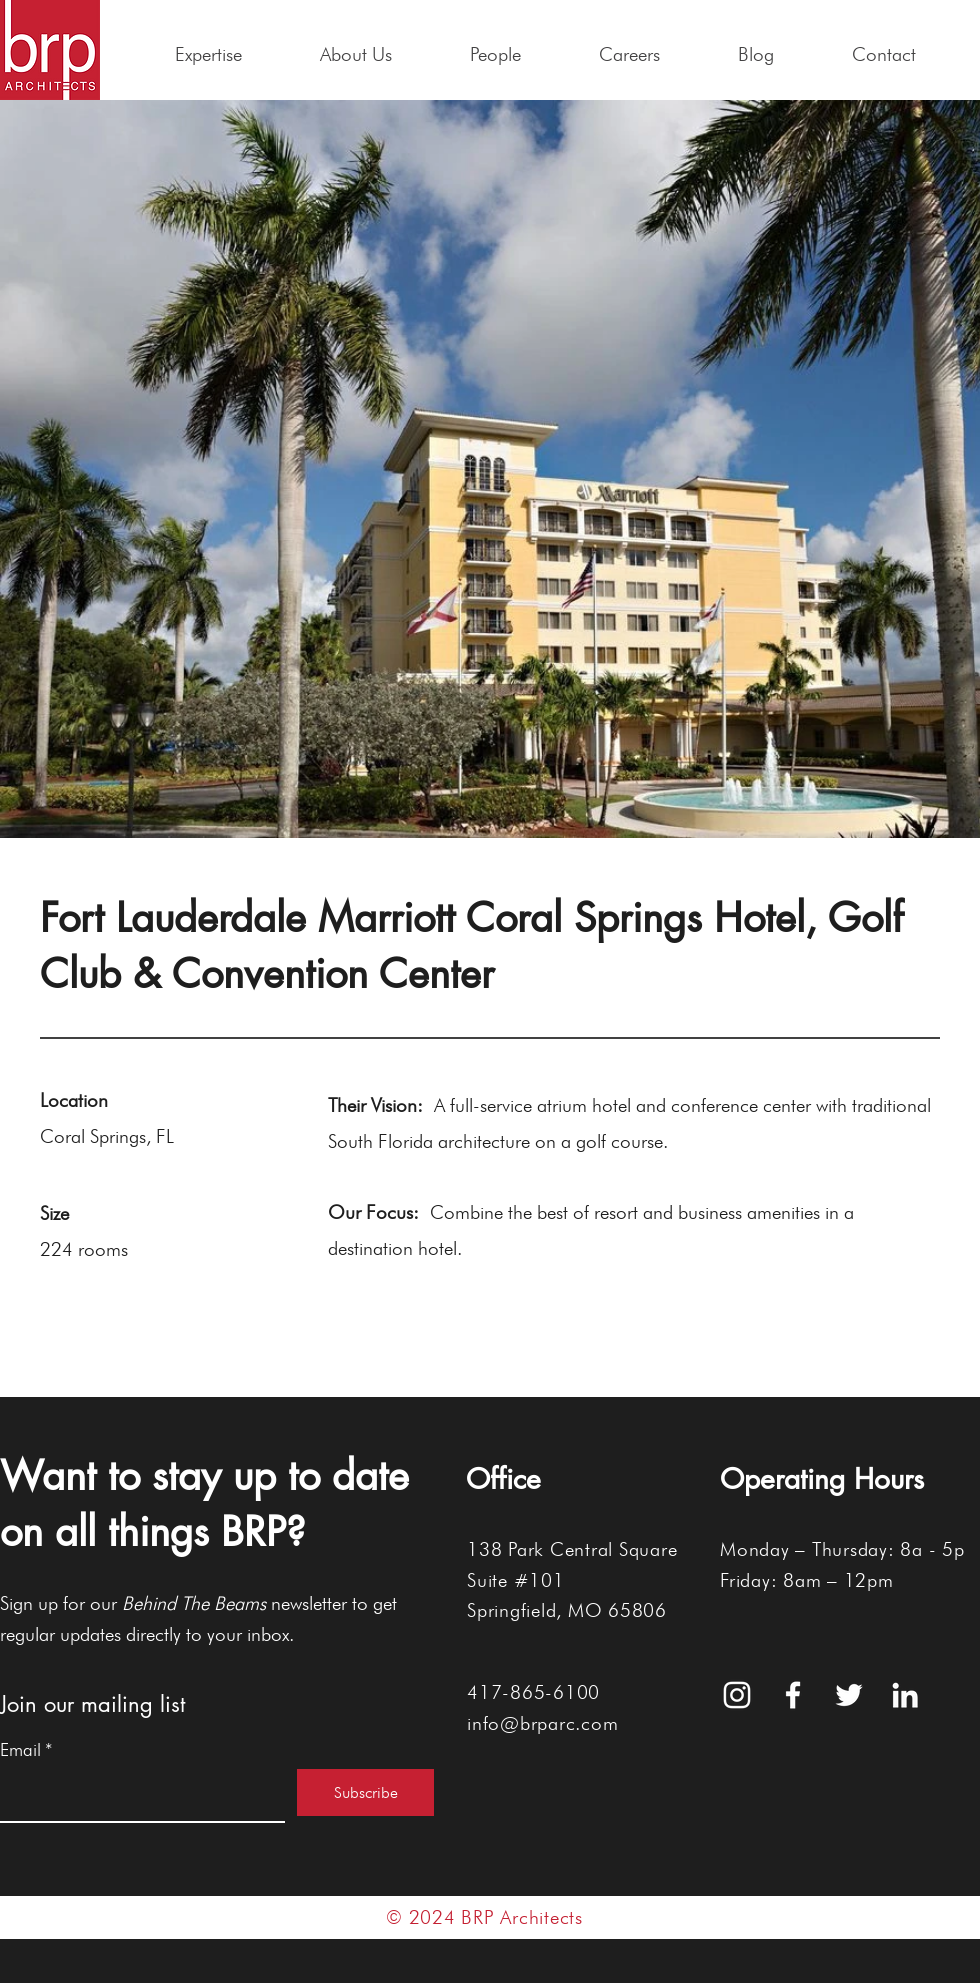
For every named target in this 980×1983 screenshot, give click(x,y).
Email (26, 1750)
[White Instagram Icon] (737, 1695)
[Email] (136, 1795)
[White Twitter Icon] (849, 1695)
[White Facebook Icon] (793, 1695)
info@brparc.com (542, 1723)
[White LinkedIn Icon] (905, 1695)
